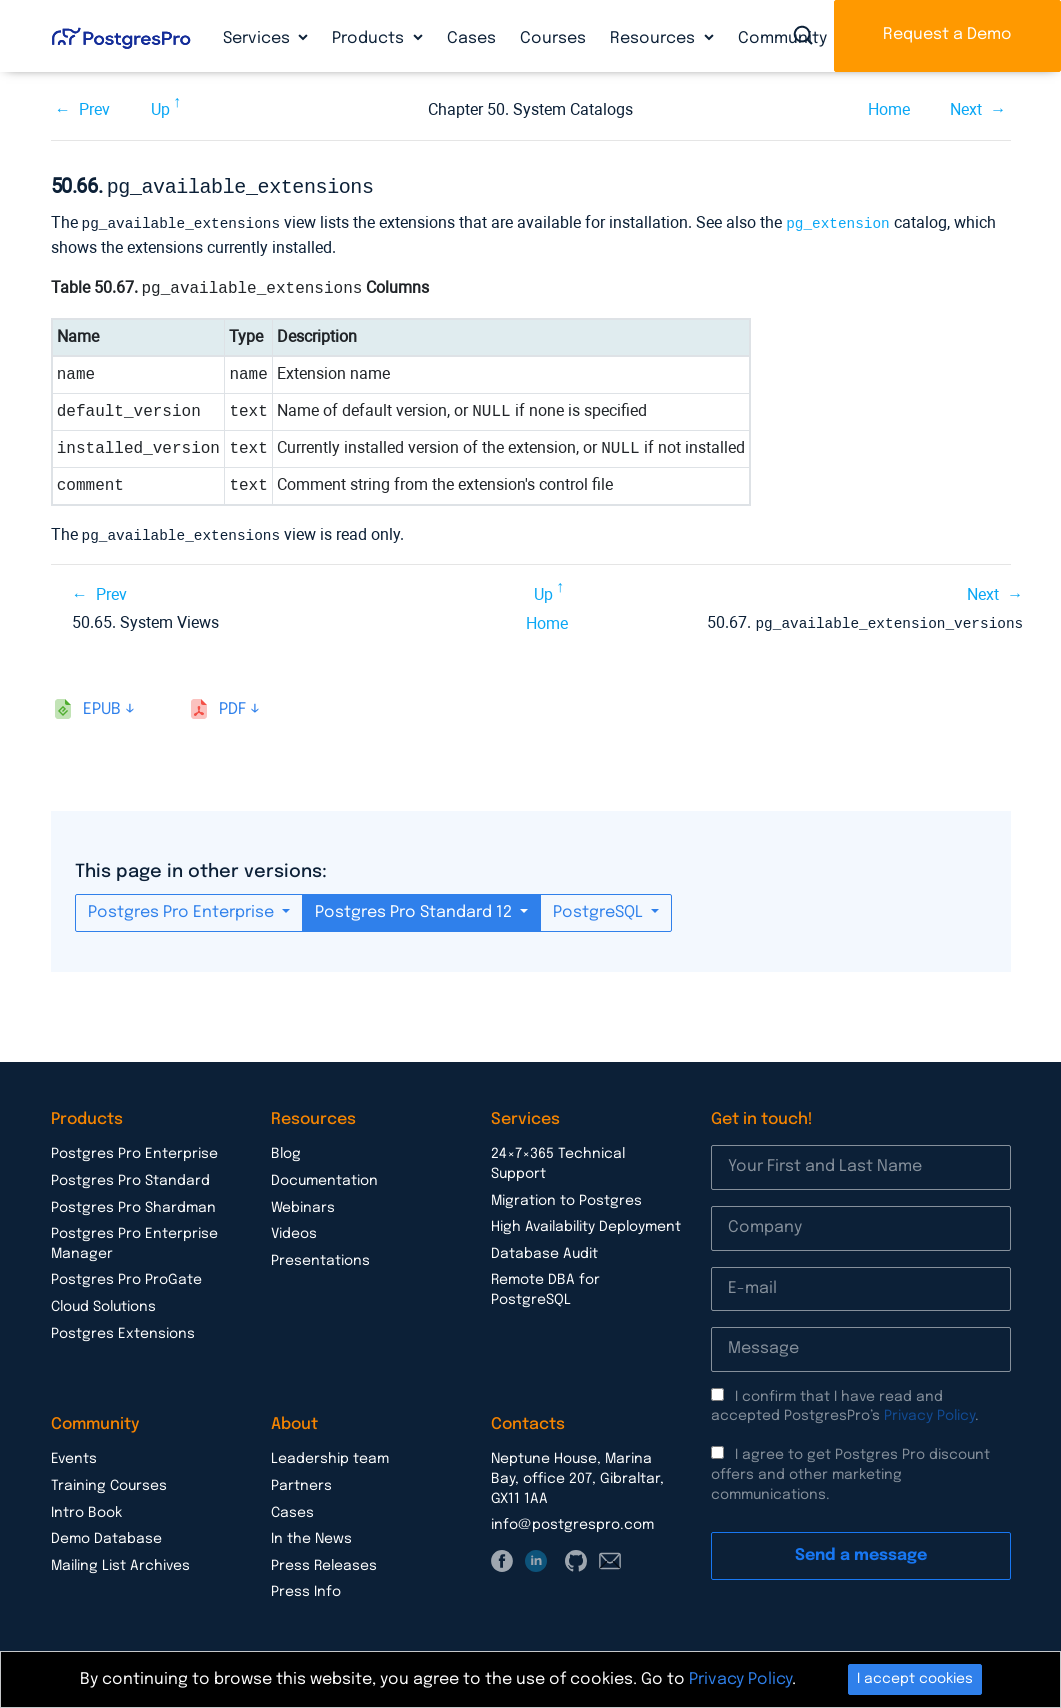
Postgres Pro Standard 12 (415, 907)
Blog (286, 1149)
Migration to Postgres (566, 1196)
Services (258, 38)
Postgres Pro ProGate (126, 1275)
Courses (553, 38)
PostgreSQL (600, 907)
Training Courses (109, 1481)
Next (966, 109)
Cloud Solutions (103, 1302)
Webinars (303, 1203)
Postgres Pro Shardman (133, 1203)
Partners (301, 1481)
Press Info (306, 1587)
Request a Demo (947, 34)
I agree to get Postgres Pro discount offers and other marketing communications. (850, 1469)
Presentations (320, 1256)
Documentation (324, 1176)
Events (74, 1454)
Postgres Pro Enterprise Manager (134, 1239)
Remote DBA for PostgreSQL (545, 1285)
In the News (311, 1534)
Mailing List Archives (120, 1561)
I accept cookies (915, 1679)
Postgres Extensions (123, 1329)
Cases (471, 38)
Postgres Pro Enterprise (183, 907)
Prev (94, 109)
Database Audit (544, 1249)
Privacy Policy (929, 1411)
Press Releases (324, 1561)
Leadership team (330, 1454)
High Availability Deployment (586, 1222)
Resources (654, 38)
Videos (294, 1229)
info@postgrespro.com (572, 1520)
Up (160, 109)
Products (370, 38)
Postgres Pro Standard (130, 1176)
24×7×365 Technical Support (558, 1159)
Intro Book (86, 1508)
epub (102, 704)
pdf (232, 704)
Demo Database (106, 1534)
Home (889, 109)
